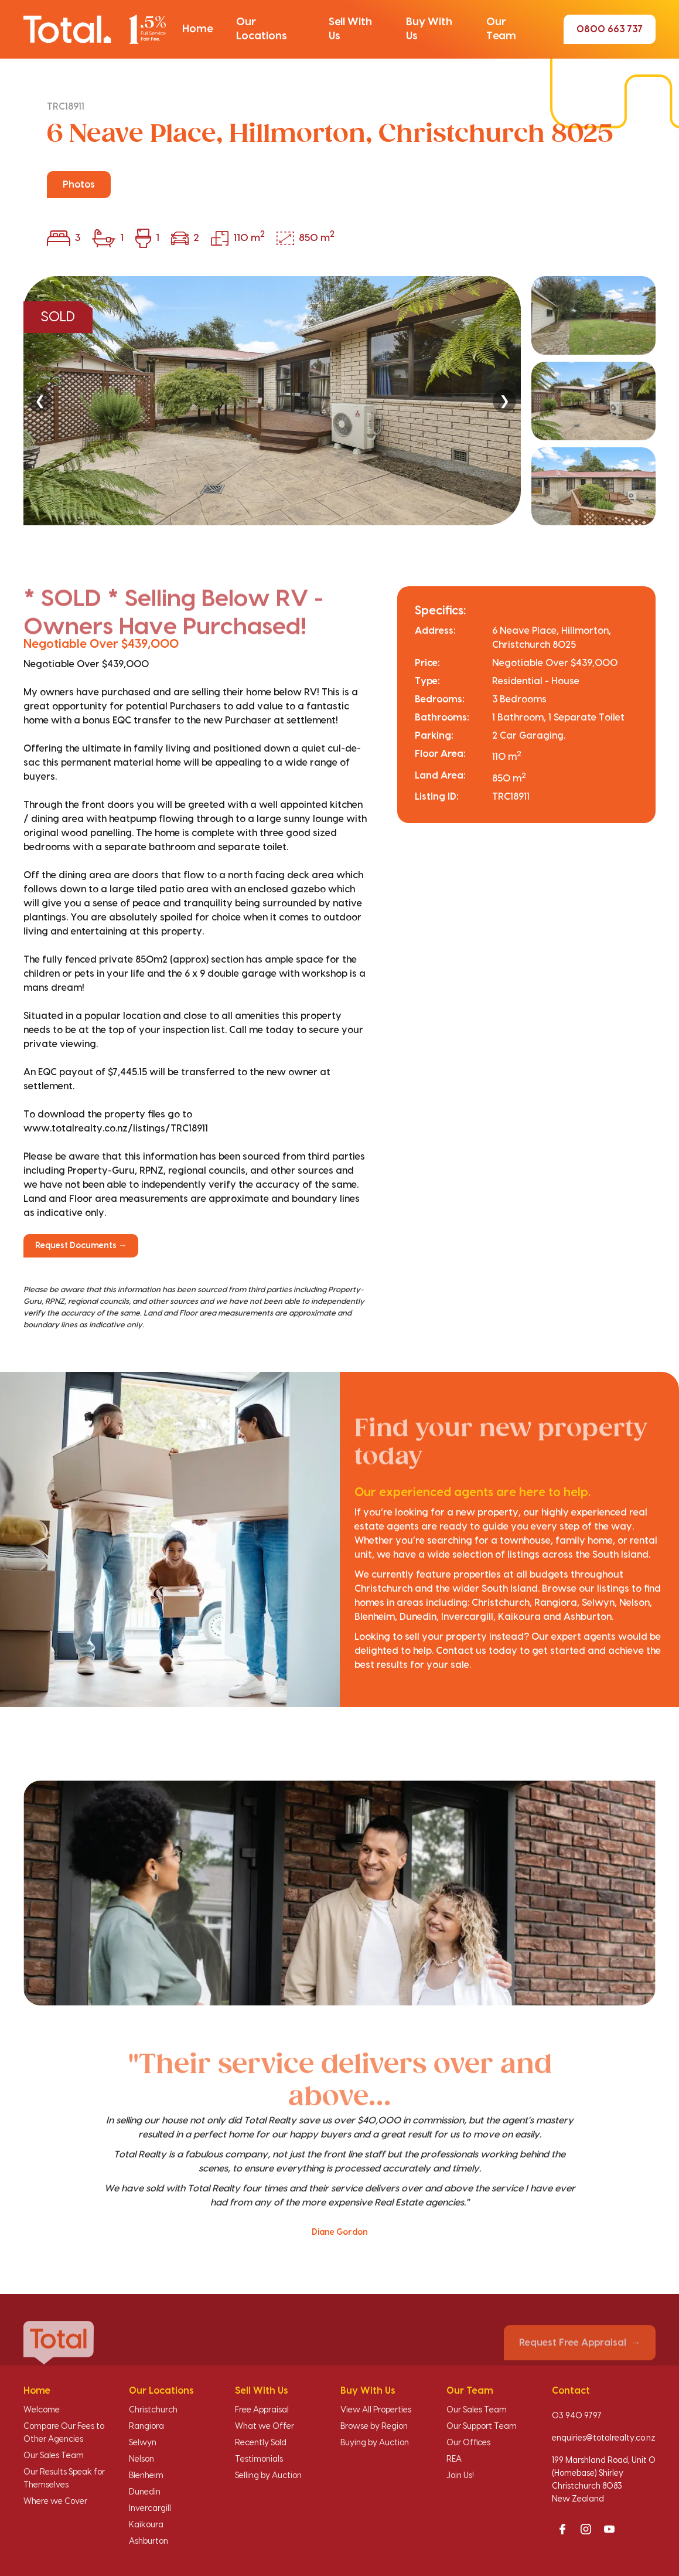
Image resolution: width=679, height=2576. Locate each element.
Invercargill (150, 2508)
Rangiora (146, 2426)
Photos (79, 184)
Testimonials (259, 2459)
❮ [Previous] (40, 400)
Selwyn (142, 2443)
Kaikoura (146, 2525)
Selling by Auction (268, 2476)
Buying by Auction (374, 2443)
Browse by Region (374, 2426)
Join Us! (460, 2476)
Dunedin (145, 2492)
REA (454, 2459)
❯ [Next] (504, 400)
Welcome (41, 2410)
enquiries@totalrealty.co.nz (604, 2438)
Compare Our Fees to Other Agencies (63, 2433)
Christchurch (153, 2410)
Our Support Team (481, 2426)
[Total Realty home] (94, 29)
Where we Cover (55, 2501)
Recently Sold (260, 2443)
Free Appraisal (262, 2410)
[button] (197, 29)
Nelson (141, 2459)
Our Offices (468, 2443)
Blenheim (146, 2476)
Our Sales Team (53, 2456)
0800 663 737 (609, 29)
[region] (339, 400)
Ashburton (148, 2541)
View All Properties (375, 2410)
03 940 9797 (577, 2416)
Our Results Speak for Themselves (64, 2478)
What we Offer (264, 2426)
